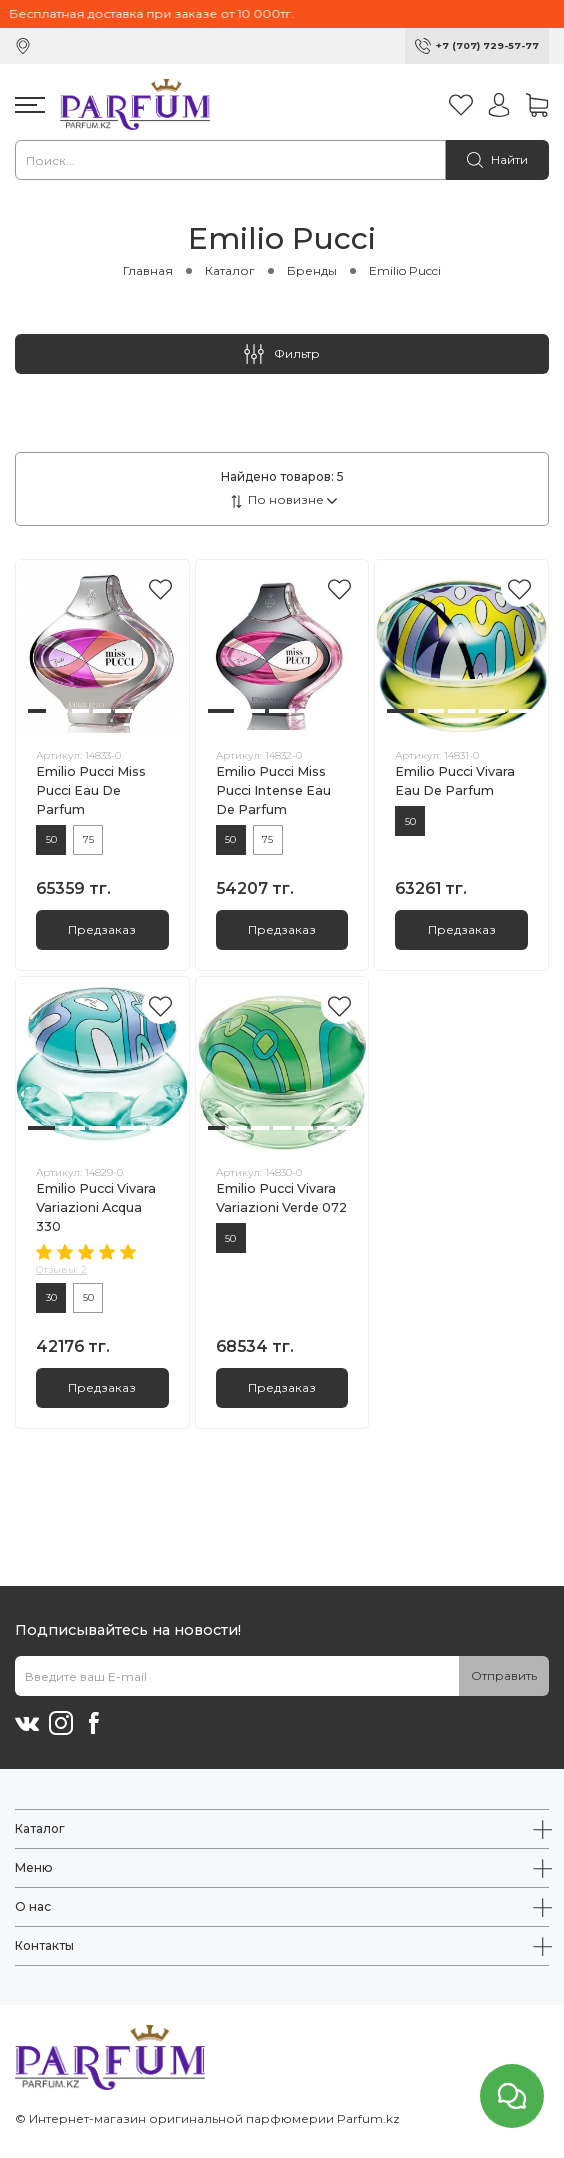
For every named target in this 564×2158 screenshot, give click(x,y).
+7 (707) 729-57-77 (487, 45)
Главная (148, 270)
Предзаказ (102, 929)
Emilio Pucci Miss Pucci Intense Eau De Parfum (273, 790)
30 (51, 1297)
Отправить (504, 1675)
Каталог (230, 270)
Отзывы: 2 (61, 1269)
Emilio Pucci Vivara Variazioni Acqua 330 (96, 1207)
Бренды (312, 270)
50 (51, 839)
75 (88, 839)
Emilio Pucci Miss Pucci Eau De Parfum (91, 790)
